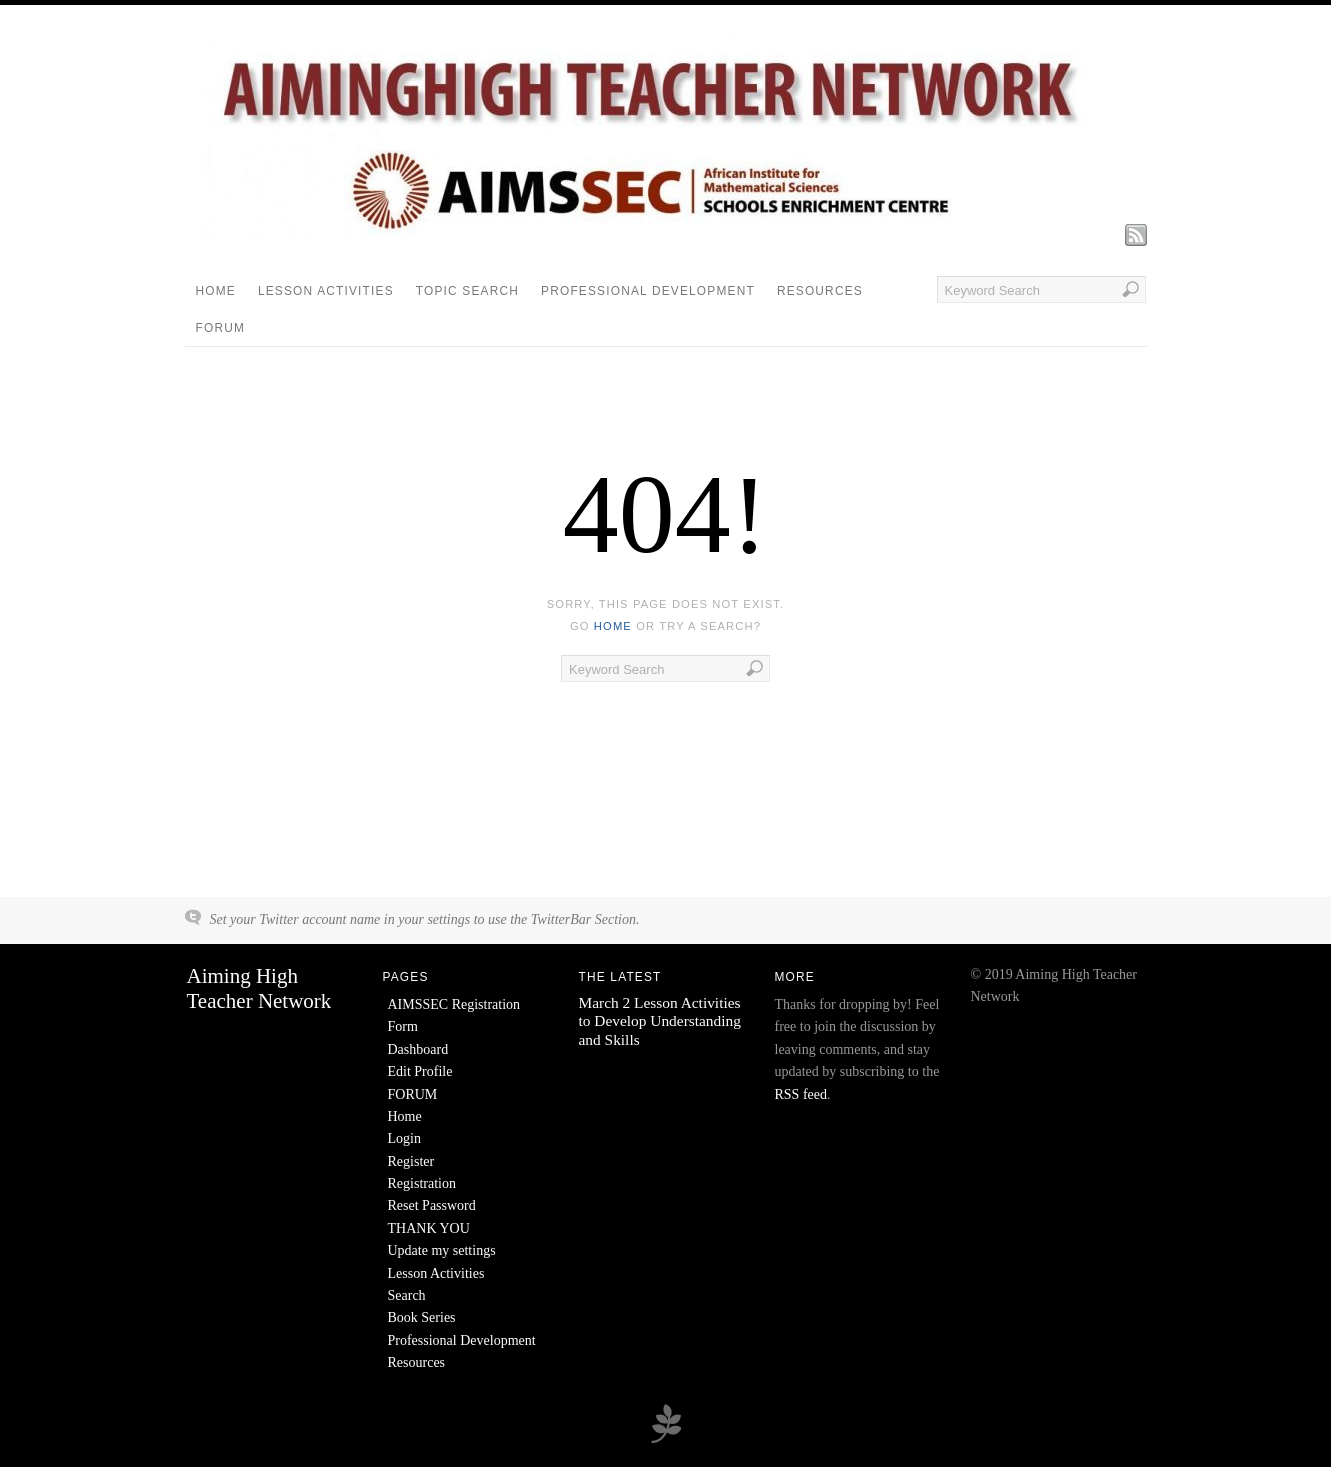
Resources (820, 291)
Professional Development (648, 291)
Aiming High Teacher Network (259, 988)
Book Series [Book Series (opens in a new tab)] (422, 1317)
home (613, 626)
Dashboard (418, 1049)
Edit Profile (420, 1071)
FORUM (221, 328)
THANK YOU (429, 1228)
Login (404, 1138)
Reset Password (432, 1205)
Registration (422, 1183)
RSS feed (801, 1094)
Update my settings (442, 1250)
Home (216, 291)
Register (411, 1161)
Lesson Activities (326, 291)
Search (407, 1295)
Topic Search (467, 291)
